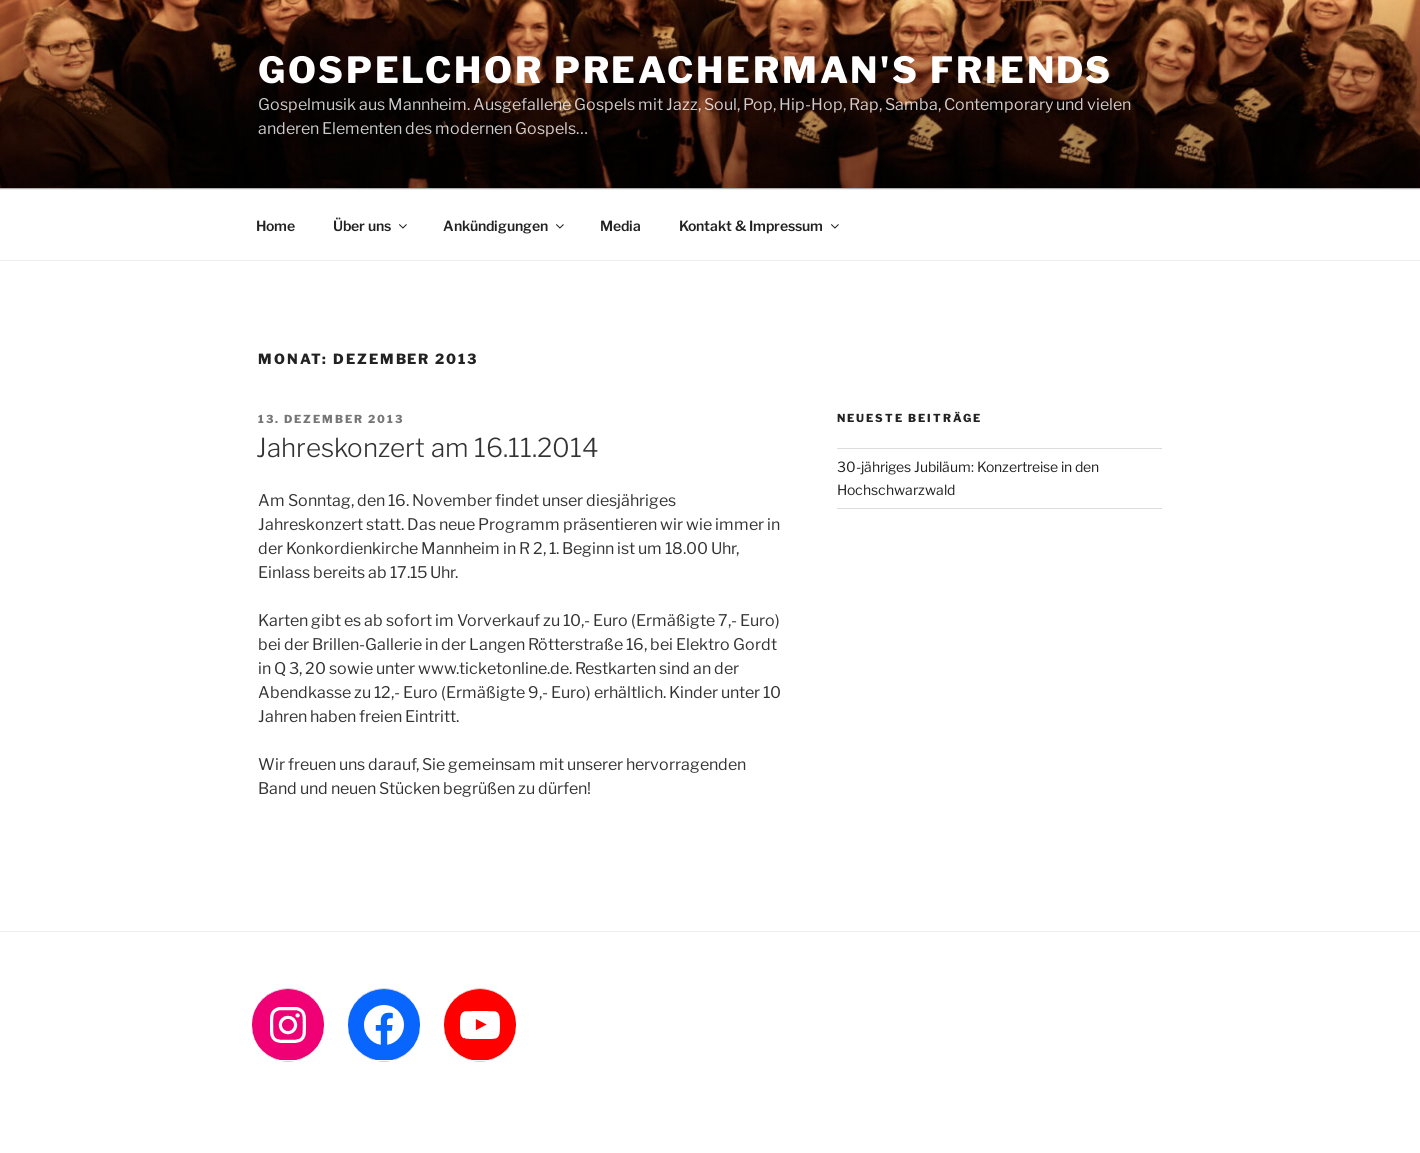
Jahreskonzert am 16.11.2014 (427, 447)
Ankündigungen (505, 225)
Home (275, 225)
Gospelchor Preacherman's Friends (685, 70)
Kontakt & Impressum (760, 225)
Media (620, 225)
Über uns (371, 225)
